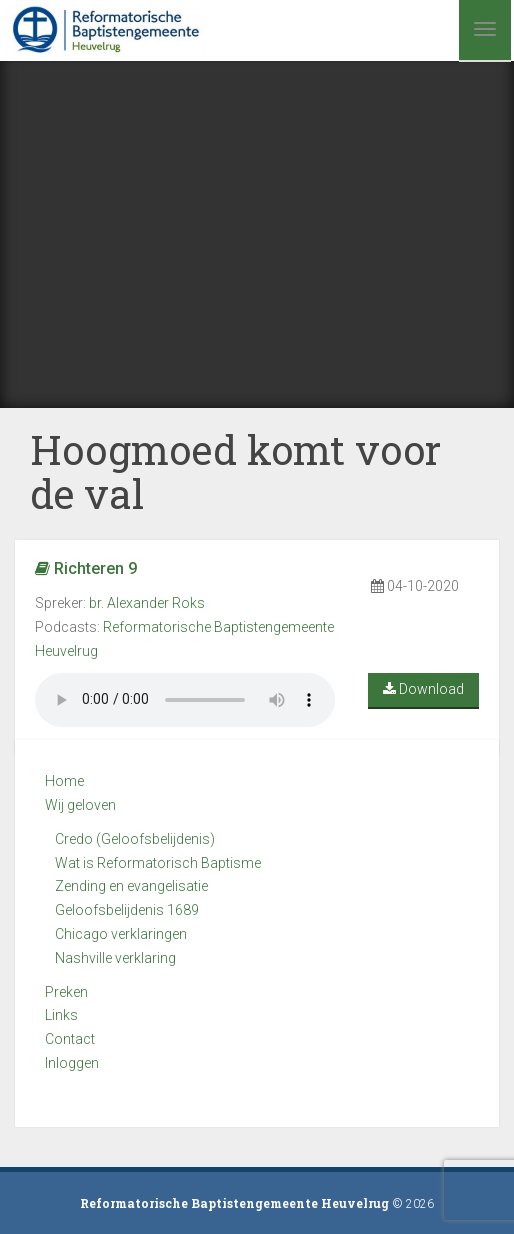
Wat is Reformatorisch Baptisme (158, 863)
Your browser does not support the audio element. (185, 700)
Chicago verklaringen (121, 934)
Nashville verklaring (115, 958)
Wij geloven (80, 805)
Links (61, 1015)
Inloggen (72, 1063)
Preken (66, 992)
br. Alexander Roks (147, 603)
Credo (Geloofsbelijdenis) (135, 839)
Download (423, 689)
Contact (70, 1039)
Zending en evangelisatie (131, 886)
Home (64, 781)
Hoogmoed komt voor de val (235, 471)
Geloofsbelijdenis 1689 (127, 910)
